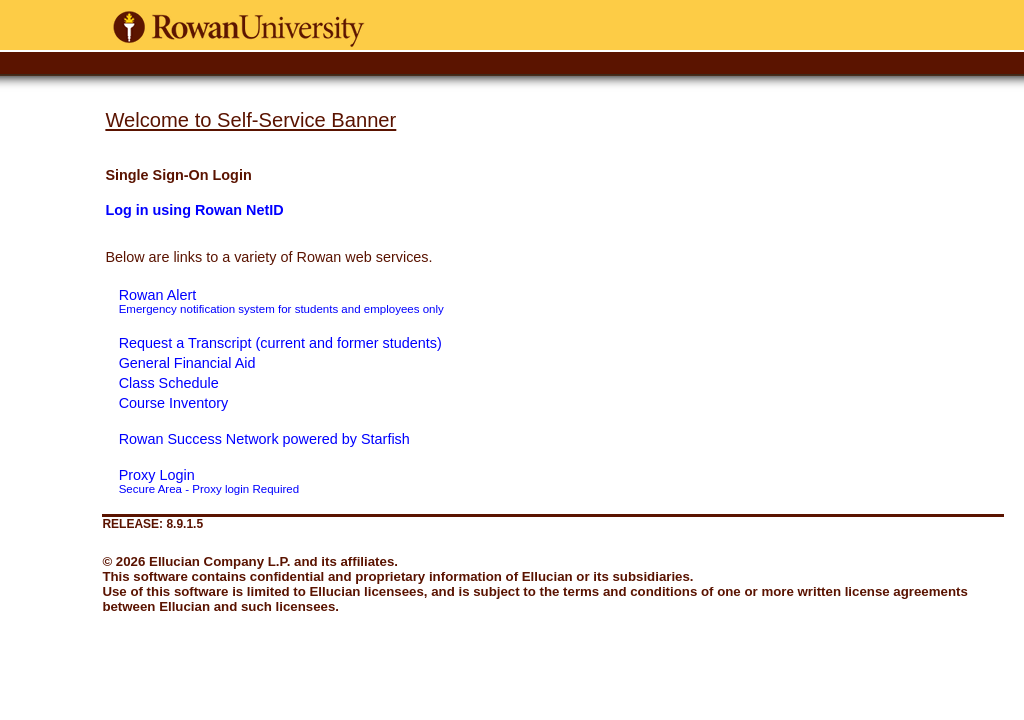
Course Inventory (174, 403)
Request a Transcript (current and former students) (280, 343)
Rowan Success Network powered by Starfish (264, 439)
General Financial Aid (187, 363)
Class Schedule (169, 383)
